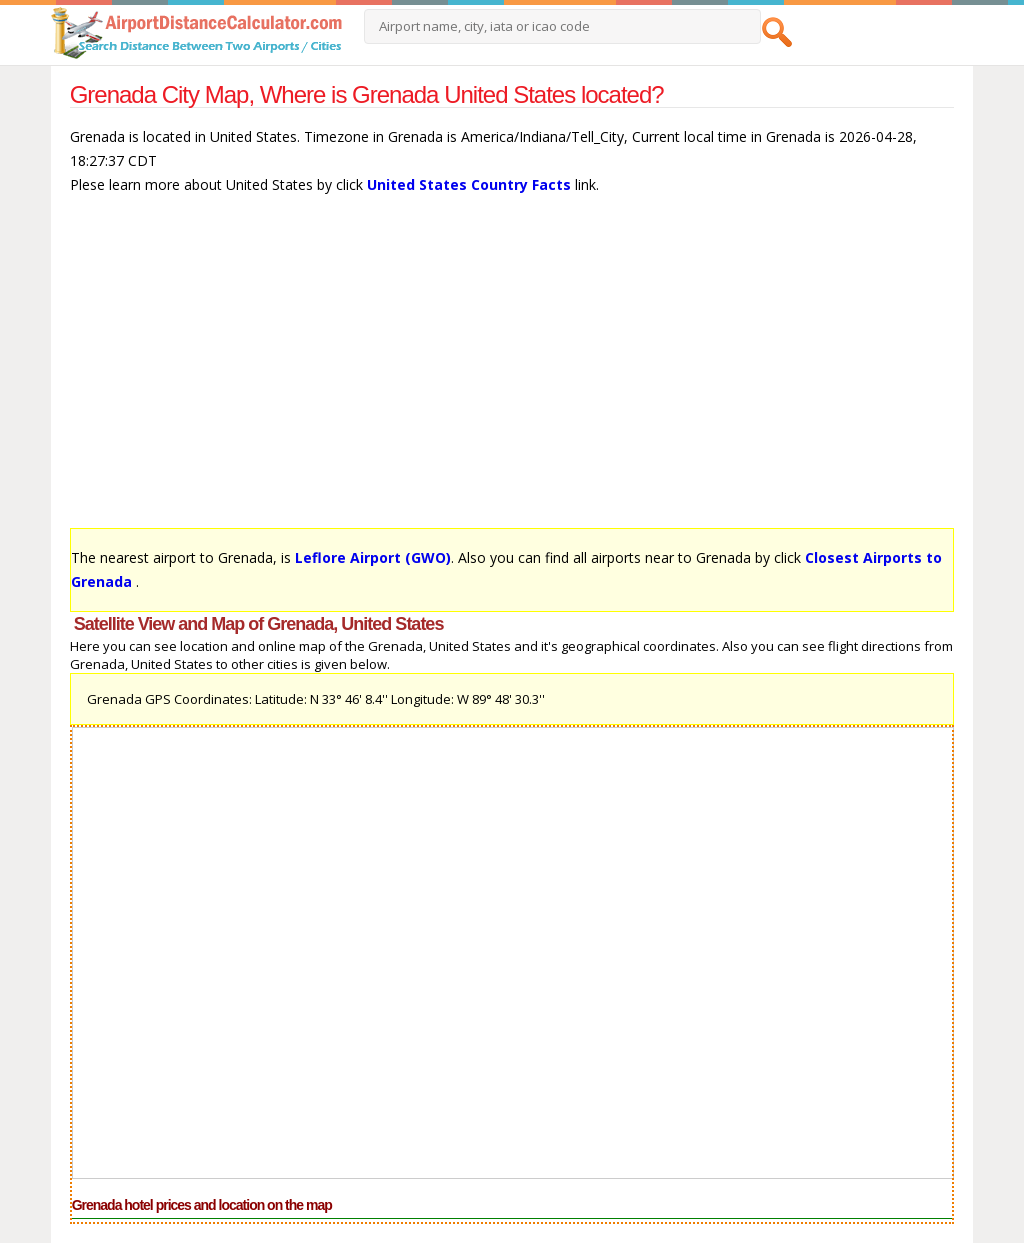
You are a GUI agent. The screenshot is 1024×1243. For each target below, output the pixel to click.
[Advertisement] (512, 371)
